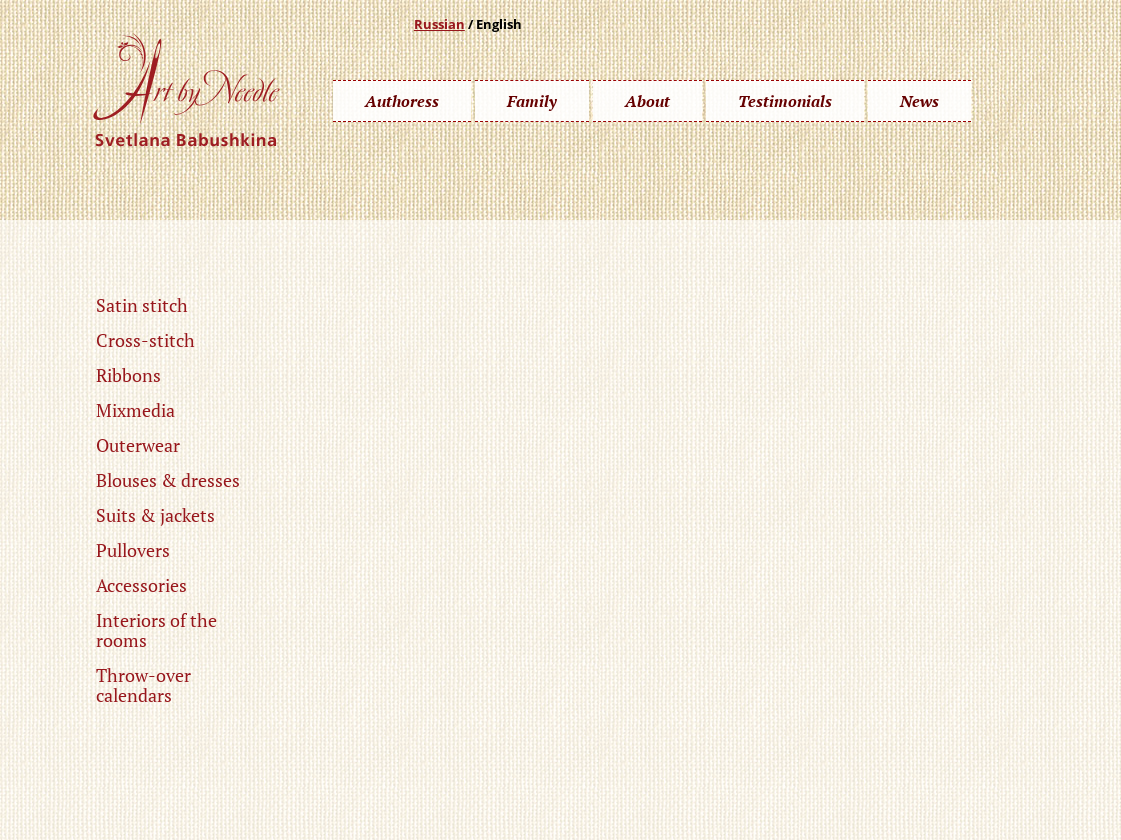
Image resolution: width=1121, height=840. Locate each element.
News (919, 101)
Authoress (402, 101)
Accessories (141, 585)
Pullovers (133, 550)
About (647, 101)
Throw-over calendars (143, 685)
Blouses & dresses (168, 480)
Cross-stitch (145, 340)
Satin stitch (142, 305)
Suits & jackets (155, 515)
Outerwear (138, 445)
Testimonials (785, 101)
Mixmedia (135, 410)
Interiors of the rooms (156, 630)
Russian (439, 24)
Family (532, 101)
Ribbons (128, 375)
